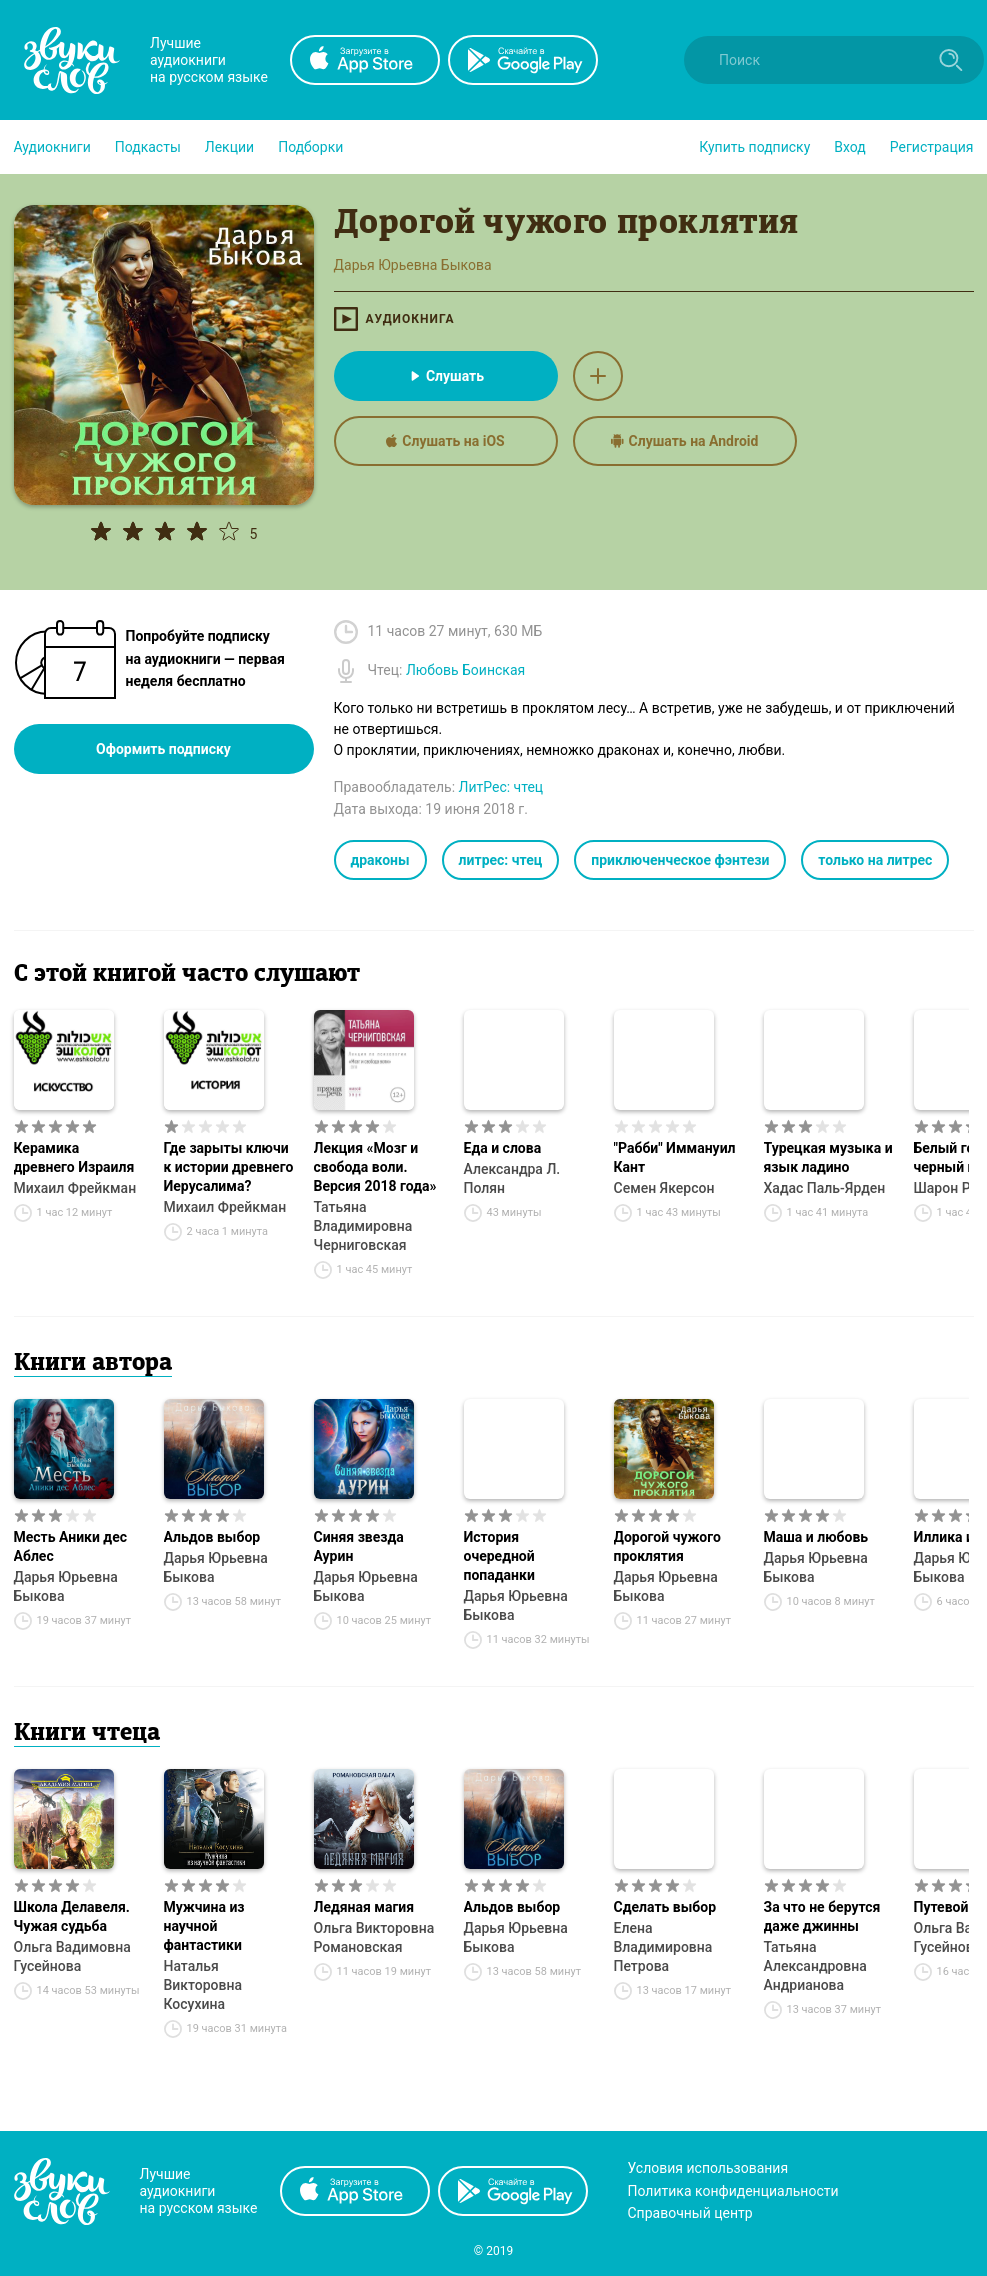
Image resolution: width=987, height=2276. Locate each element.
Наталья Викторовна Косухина (203, 1985)
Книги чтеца (87, 1734)
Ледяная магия (364, 1907)
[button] (52, 147)
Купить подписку (754, 147)
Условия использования (708, 2168)
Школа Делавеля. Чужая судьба (72, 1916)
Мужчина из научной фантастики (204, 1926)
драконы (380, 860)
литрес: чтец (501, 860)
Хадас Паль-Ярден (825, 1188)
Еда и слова (503, 1148)
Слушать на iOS (445, 441)
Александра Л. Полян (512, 1178)
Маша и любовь (816, 1537)
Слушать (445, 376)
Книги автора (93, 1364)
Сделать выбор (665, 1907)
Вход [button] (849, 147)
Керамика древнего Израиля (74, 1157)
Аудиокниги (52, 147)
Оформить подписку (163, 749)
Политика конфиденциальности (733, 2191)
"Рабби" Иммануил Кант (675, 1157)
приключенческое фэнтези (680, 860)
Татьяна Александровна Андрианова (815, 1966)
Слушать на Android (685, 441)
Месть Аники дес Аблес (71, 1546)
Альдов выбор (212, 1537)
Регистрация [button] (932, 147)
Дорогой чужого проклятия (667, 1546)
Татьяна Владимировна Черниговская (363, 1226)
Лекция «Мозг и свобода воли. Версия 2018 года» (375, 1167)
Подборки (310, 147)
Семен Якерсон (664, 1188)
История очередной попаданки (499, 1556)
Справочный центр (690, 2213)
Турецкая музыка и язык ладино (828, 1157)
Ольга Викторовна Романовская (374, 1937)
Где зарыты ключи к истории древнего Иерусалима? (229, 1167)
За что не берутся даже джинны (822, 1916)
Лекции (229, 147)
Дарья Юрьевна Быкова (66, 1586)
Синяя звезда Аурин (359, 1546)
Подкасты (148, 147)
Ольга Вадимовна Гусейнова (72, 1956)
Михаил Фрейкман (75, 1188)
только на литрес (875, 860)
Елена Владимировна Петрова (663, 1947)
